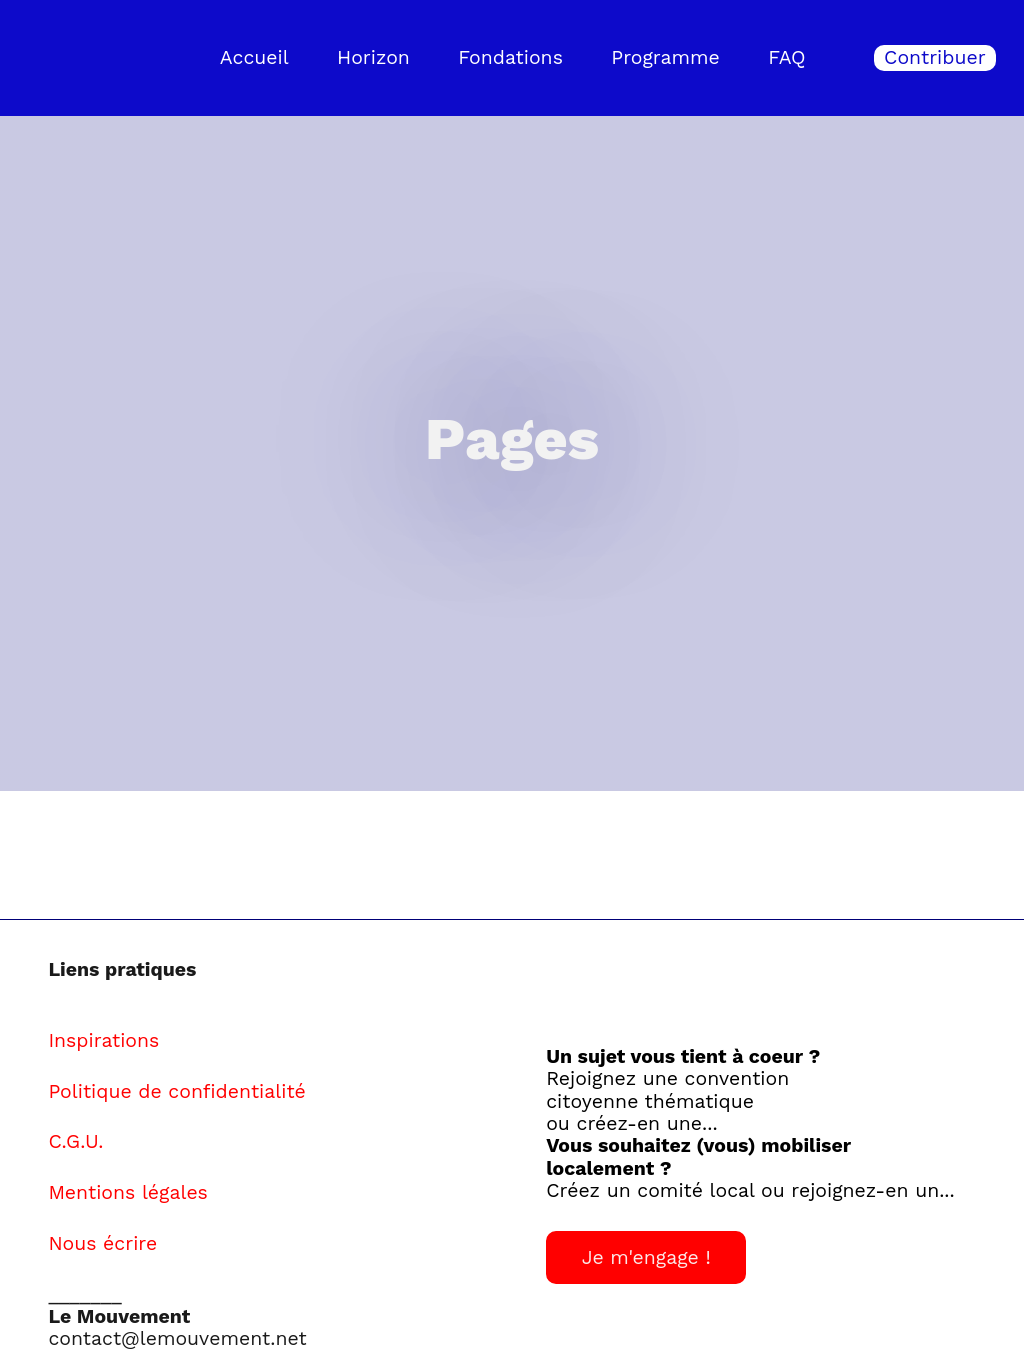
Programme (665, 57)
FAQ (786, 57)
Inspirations (103, 1040)
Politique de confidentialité (176, 1091)
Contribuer (935, 57)
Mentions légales (127, 1192)
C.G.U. (75, 1141)
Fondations (510, 57)
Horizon (373, 57)
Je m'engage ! (646, 1257)
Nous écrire (102, 1243)
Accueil (254, 57)
